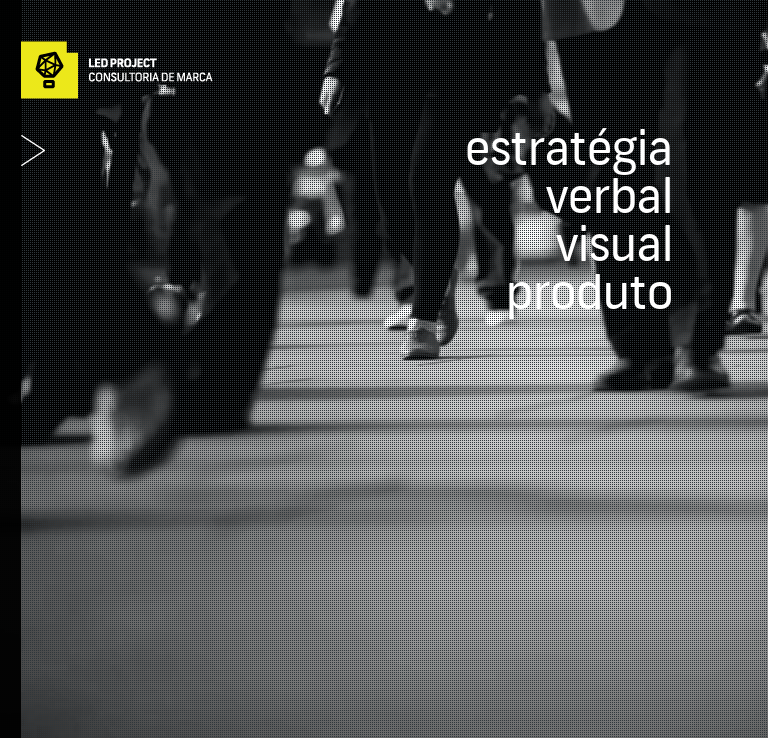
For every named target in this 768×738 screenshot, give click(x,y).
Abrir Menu (33, 150)
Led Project (117, 70)
